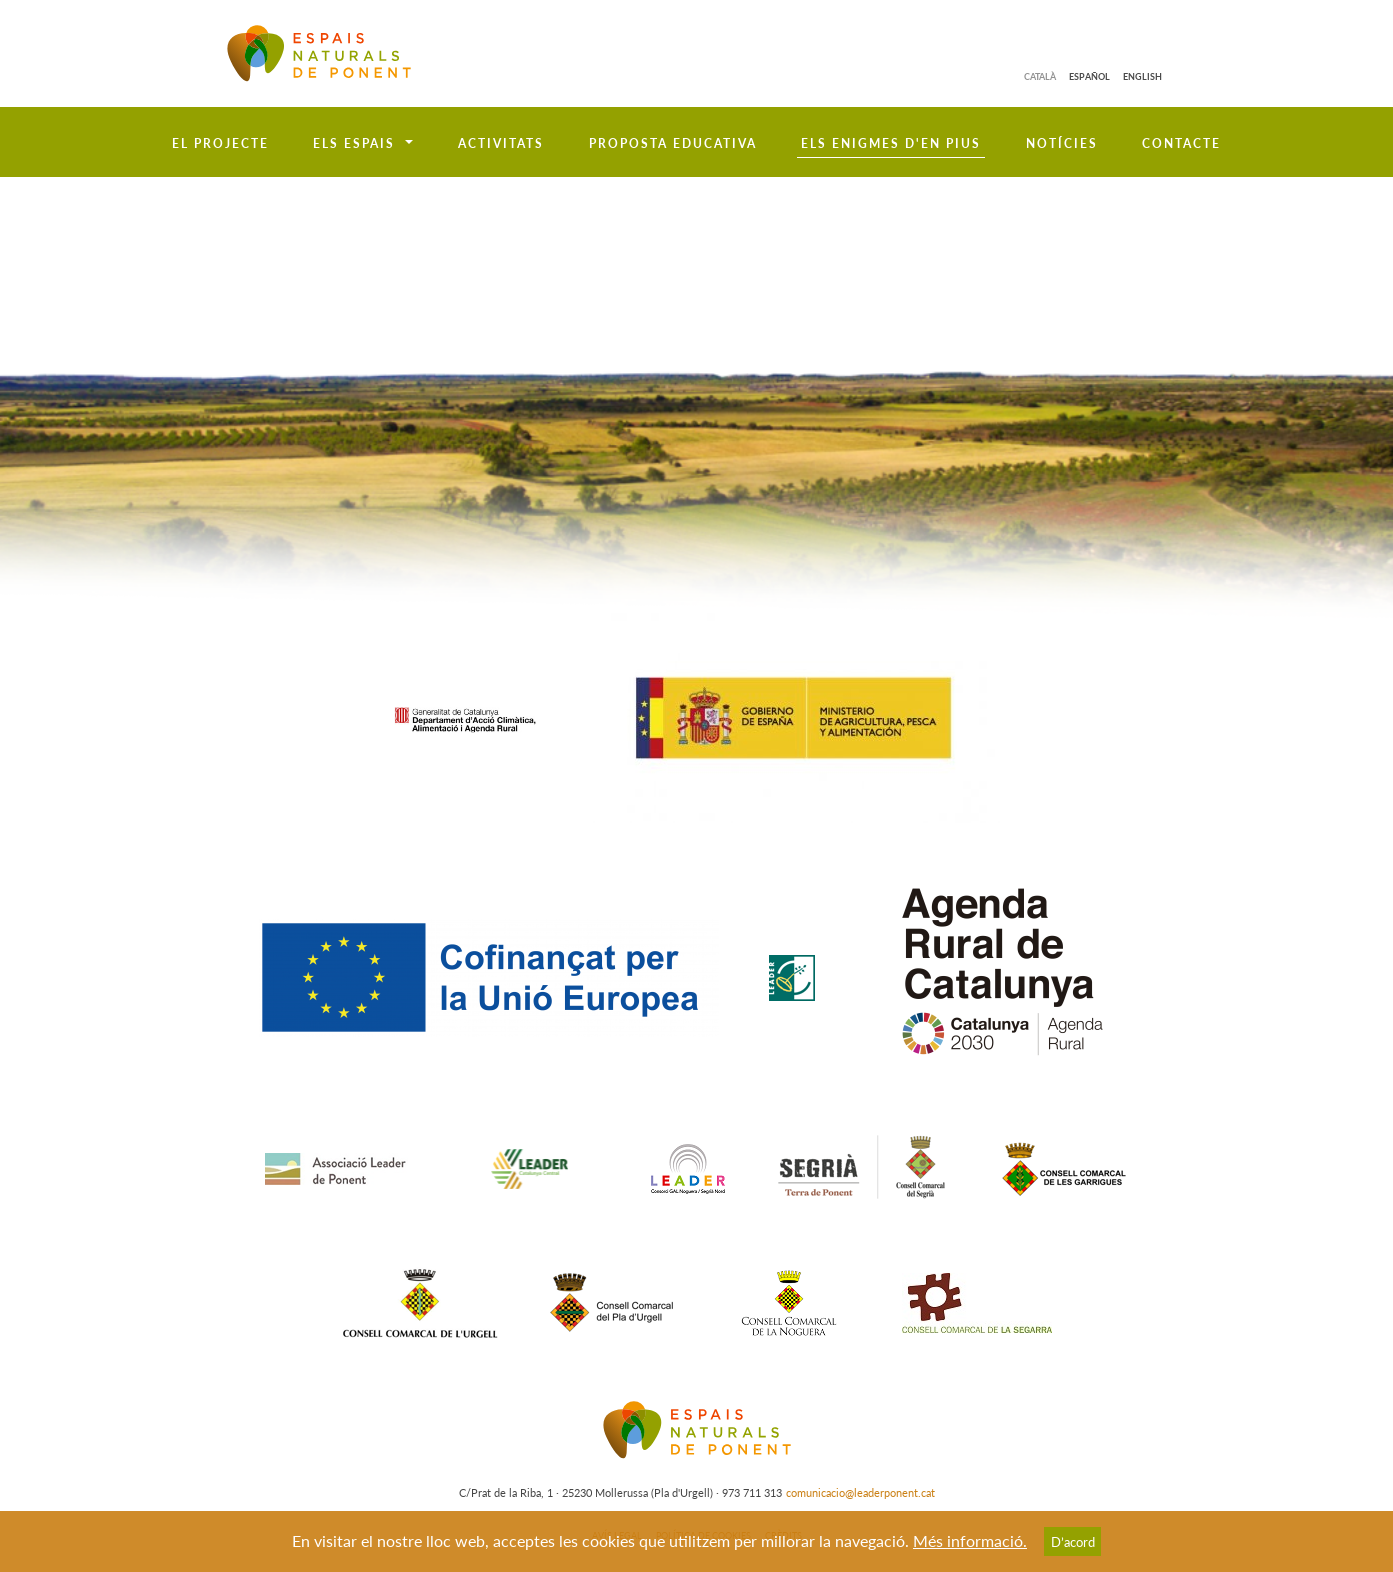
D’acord (1073, 1542)
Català (1040, 76)
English (1142, 76)
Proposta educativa (673, 143)
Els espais (354, 143)
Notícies (1062, 143)
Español (1089, 76)
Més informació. (970, 1540)
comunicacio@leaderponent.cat (860, 1492)
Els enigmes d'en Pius (891, 143)
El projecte (220, 143)
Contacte (1181, 143)
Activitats (501, 143)
